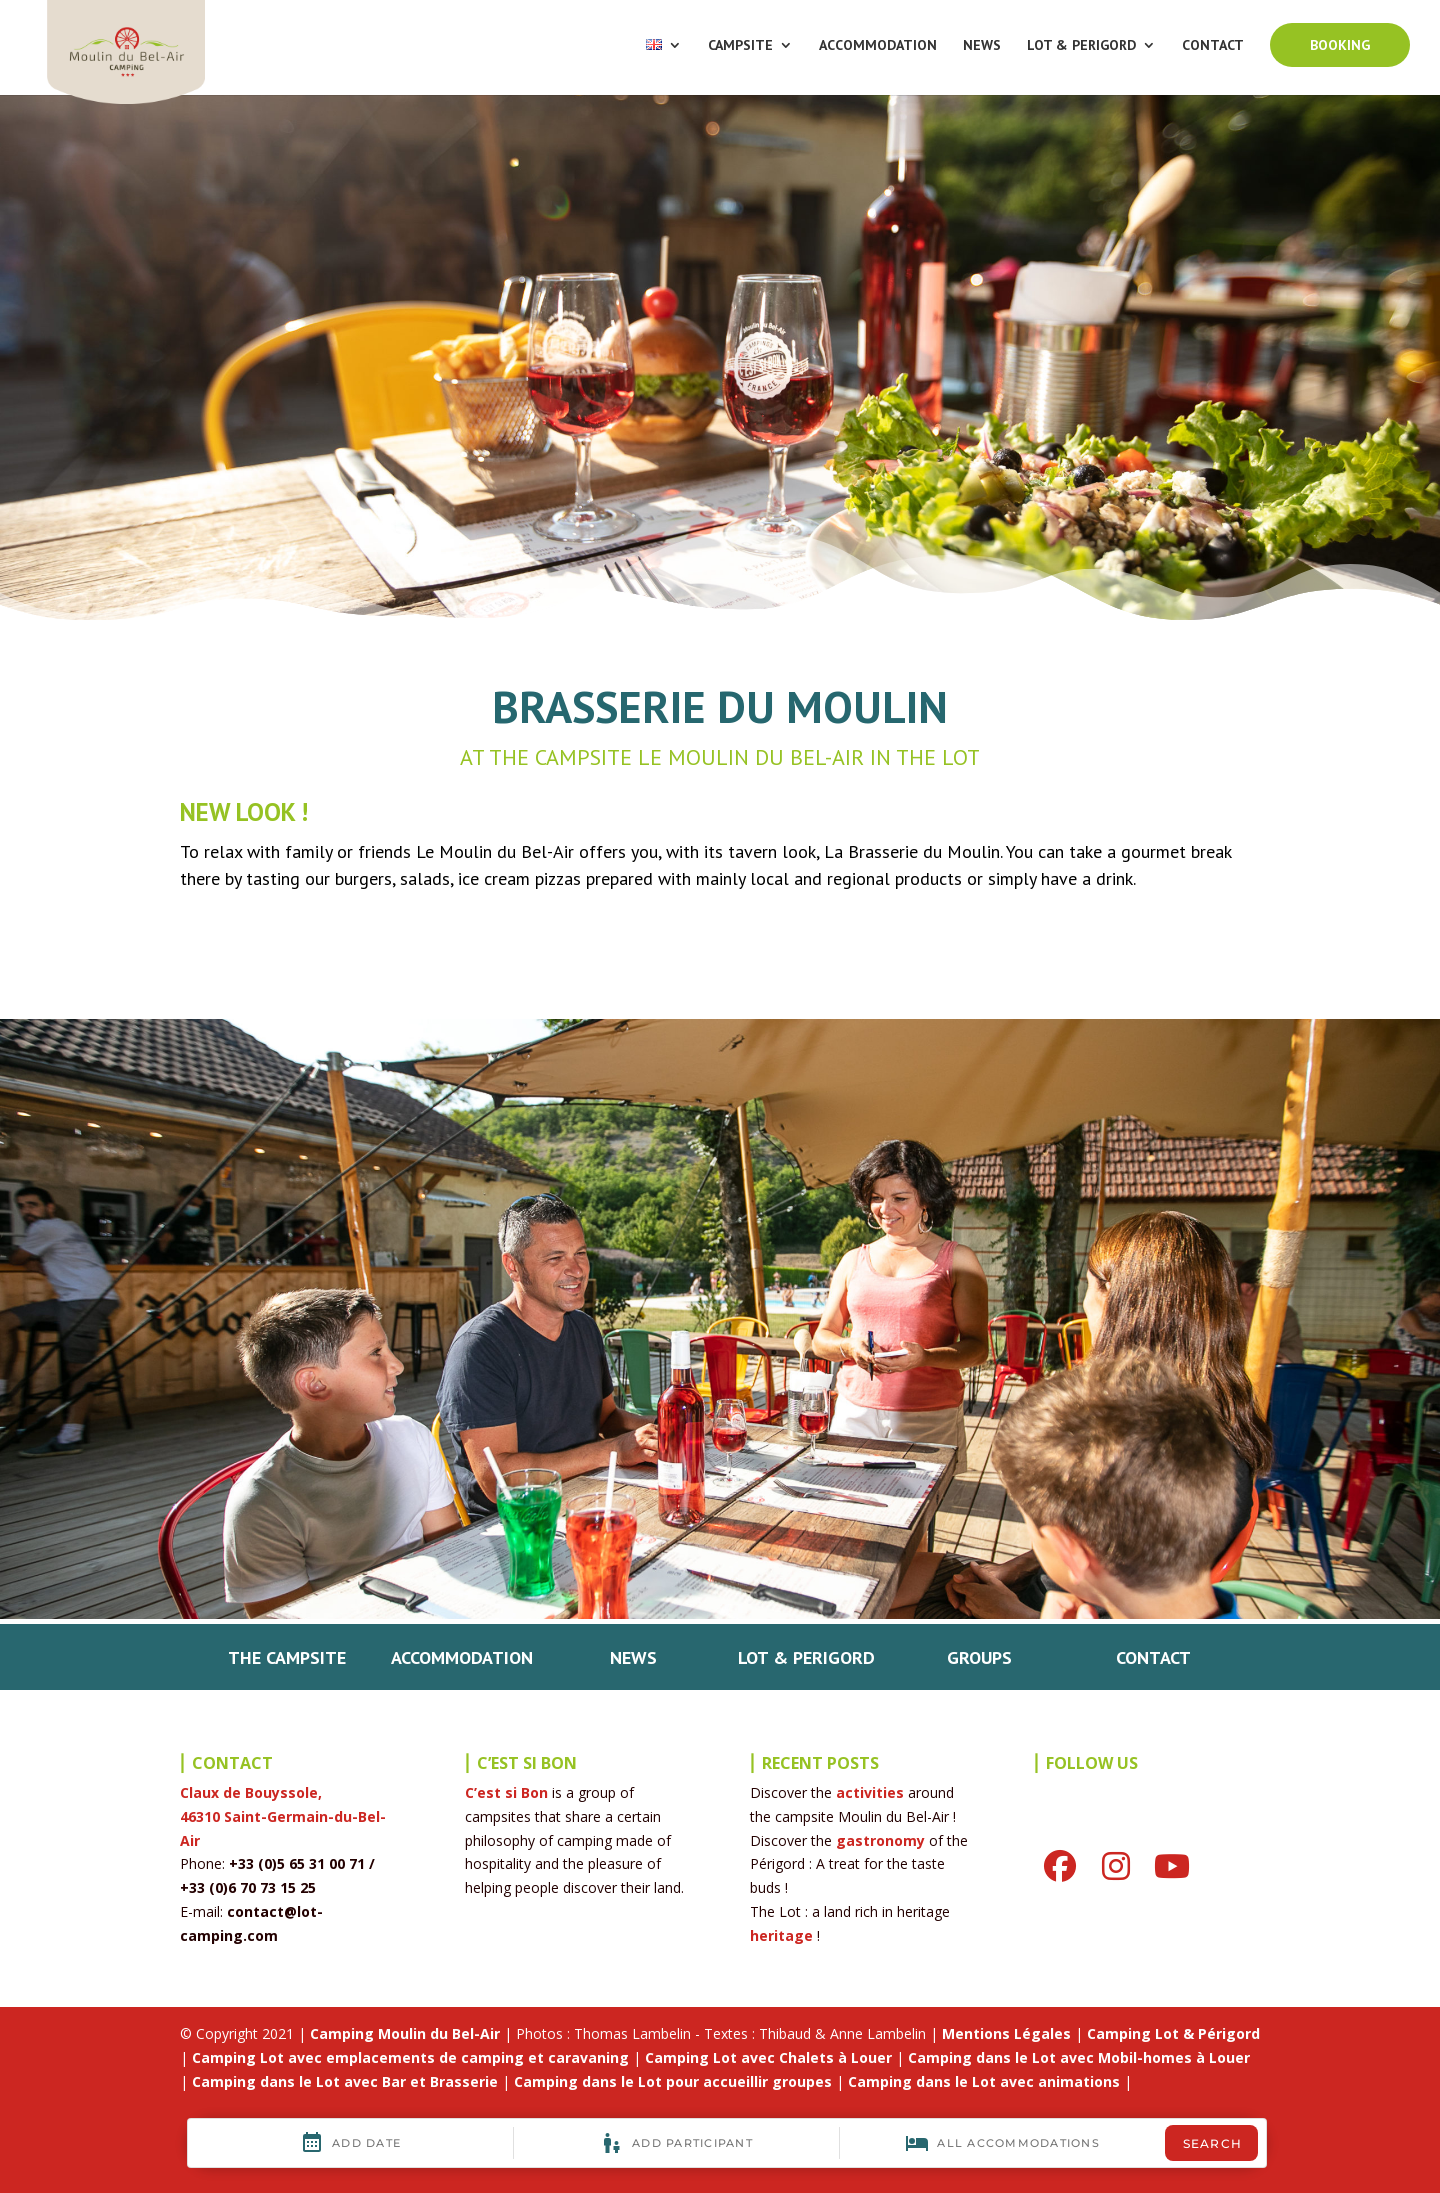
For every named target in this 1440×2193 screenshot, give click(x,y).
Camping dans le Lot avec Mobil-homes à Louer (1079, 2057)
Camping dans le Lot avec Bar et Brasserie (345, 2081)
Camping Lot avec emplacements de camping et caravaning (410, 2057)
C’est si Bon (506, 1792)
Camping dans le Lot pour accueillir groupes (673, 2081)
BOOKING (1340, 45)
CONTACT (1213, 46)
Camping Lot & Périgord (1173, 2033)
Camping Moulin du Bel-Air (405, 2033)
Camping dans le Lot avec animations (984, 2081)
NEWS (982, 46)
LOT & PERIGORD (1081, 46)
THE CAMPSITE (287, 1657)
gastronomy (880, 1840)
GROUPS (979, 1657)
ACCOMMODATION (878, 46)
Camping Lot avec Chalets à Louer (768, 2057)
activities (870, 1792)
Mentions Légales (1006, 2033)
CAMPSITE (740, 46)
